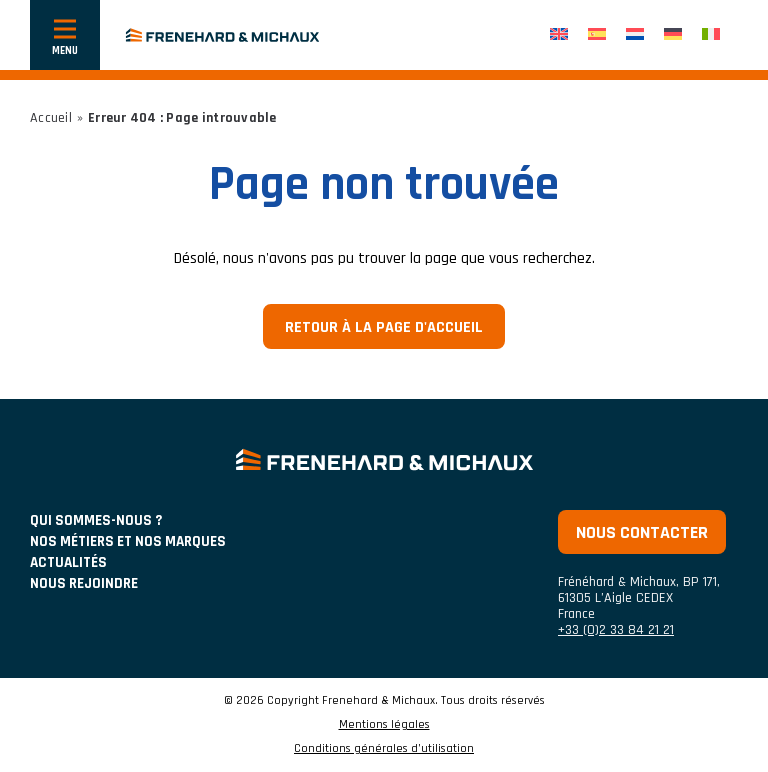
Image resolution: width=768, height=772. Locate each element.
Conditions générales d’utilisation (384, 749)
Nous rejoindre (84, 583)
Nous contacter (642, 532)
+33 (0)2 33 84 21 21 (616, 630)
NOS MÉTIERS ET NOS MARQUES (128, 541)
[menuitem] (559, 35)
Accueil (51, 118)
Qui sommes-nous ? (96, 520)
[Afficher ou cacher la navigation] (65, 35)
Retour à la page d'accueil (384, 327)
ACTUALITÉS (68, 562)
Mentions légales (384, 725)
